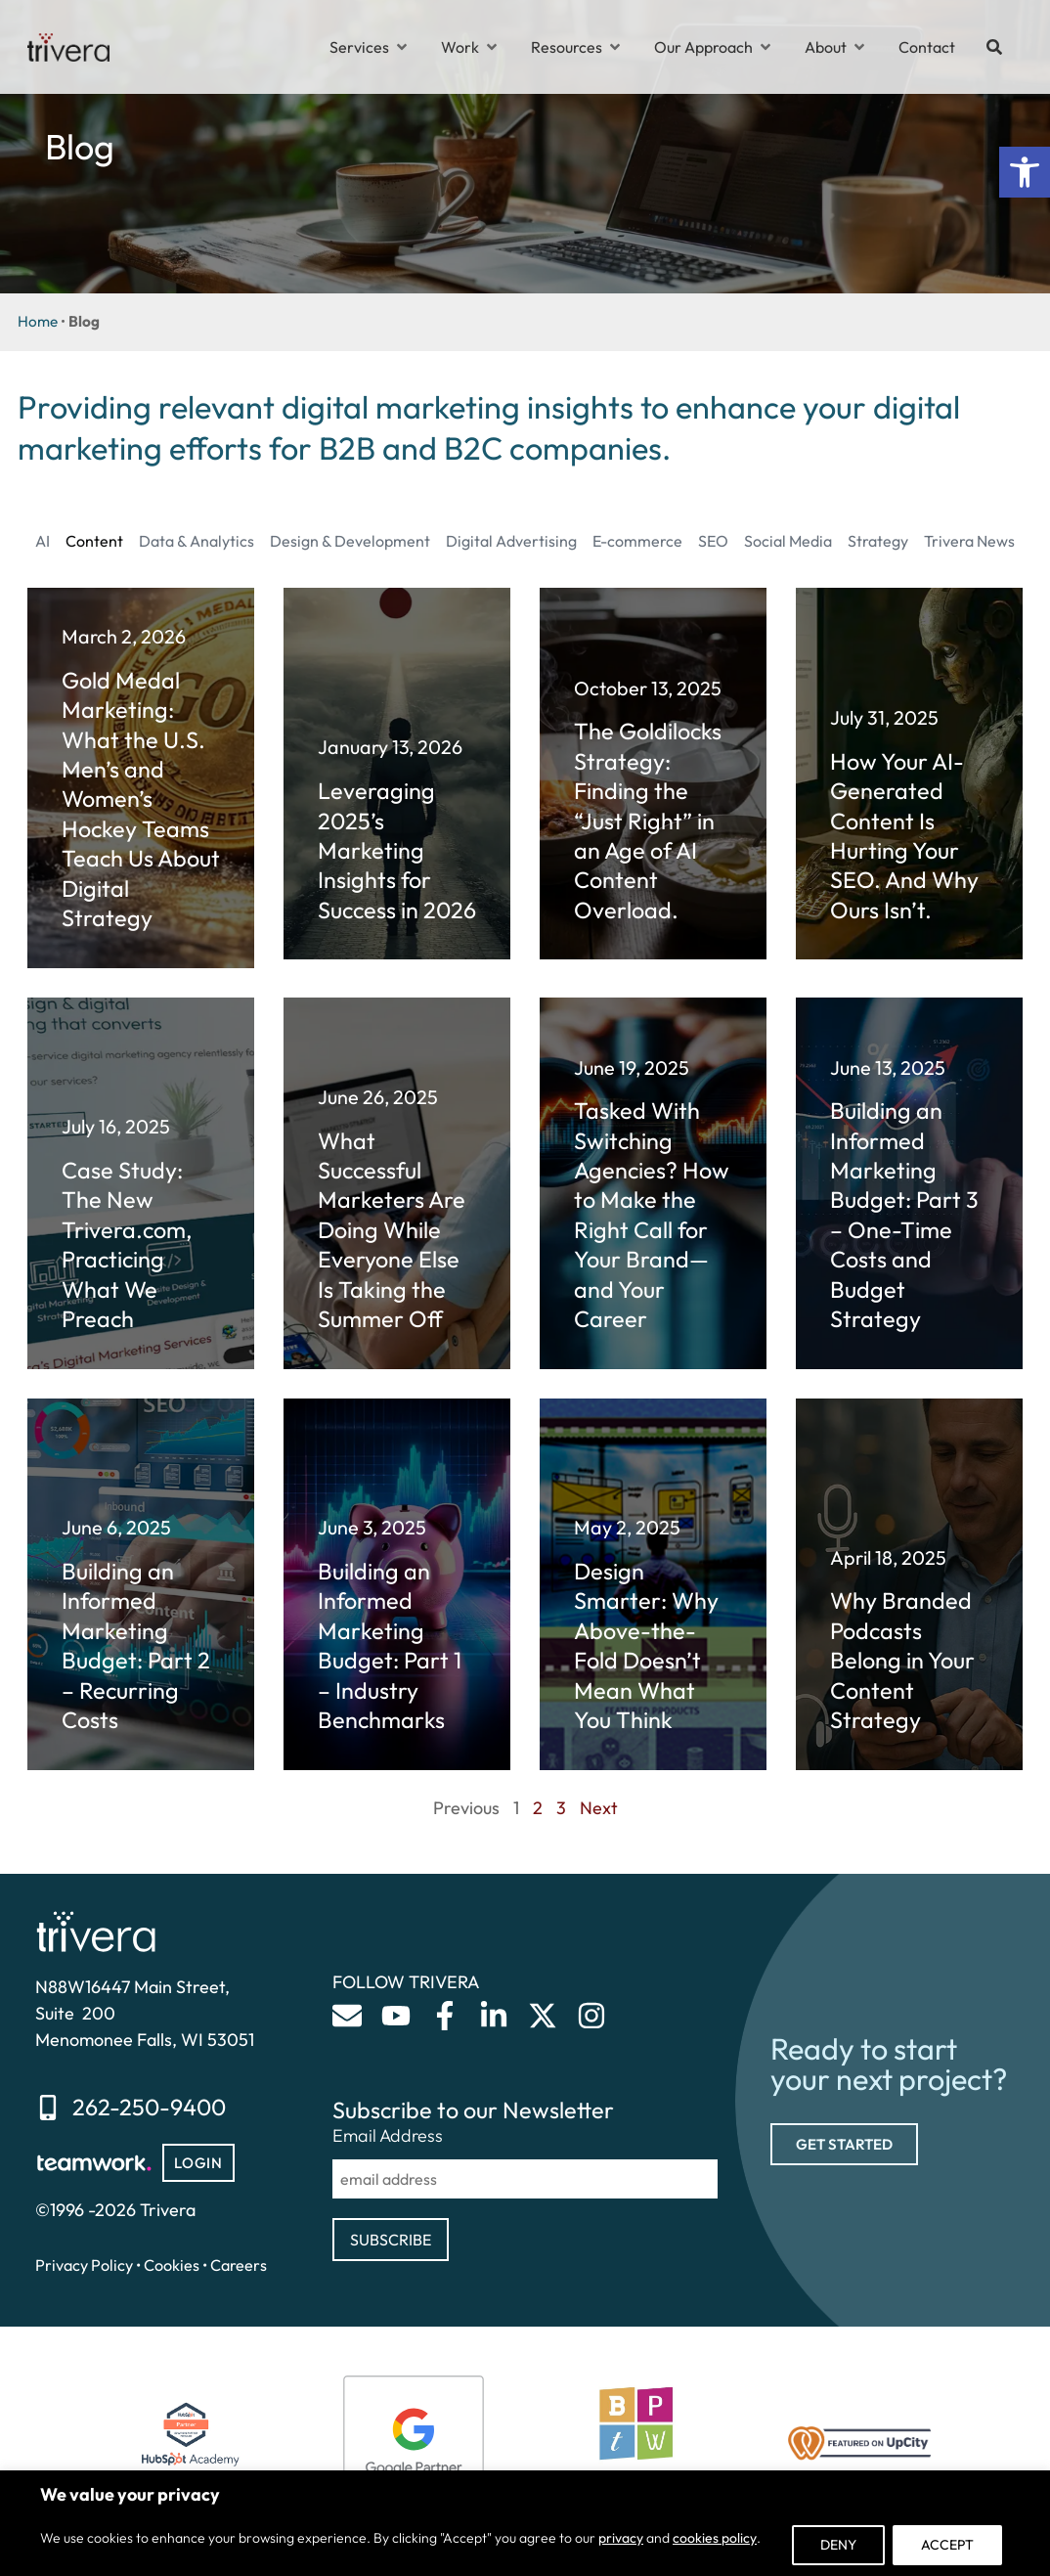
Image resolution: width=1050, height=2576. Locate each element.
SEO (713, 541)
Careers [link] (238, 2265)
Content (94, 541)
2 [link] (538, 1808)
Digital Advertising (511, 541)
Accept (947, 2545)
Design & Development (350, 541)
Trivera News (969, 541)
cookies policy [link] (715, 2538)
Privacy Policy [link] (84, 2265)
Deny (838, 2545)
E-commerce (637, 541)
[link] (1024, 172)
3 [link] (561, 1808)
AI (42, 541)
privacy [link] (620, 2538)
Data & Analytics (196, 541)
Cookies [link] (171, 2265)
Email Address (387, 2136)
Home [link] (38, 321)
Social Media (788, 541)
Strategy (878, 541)
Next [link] (599, 1808)
